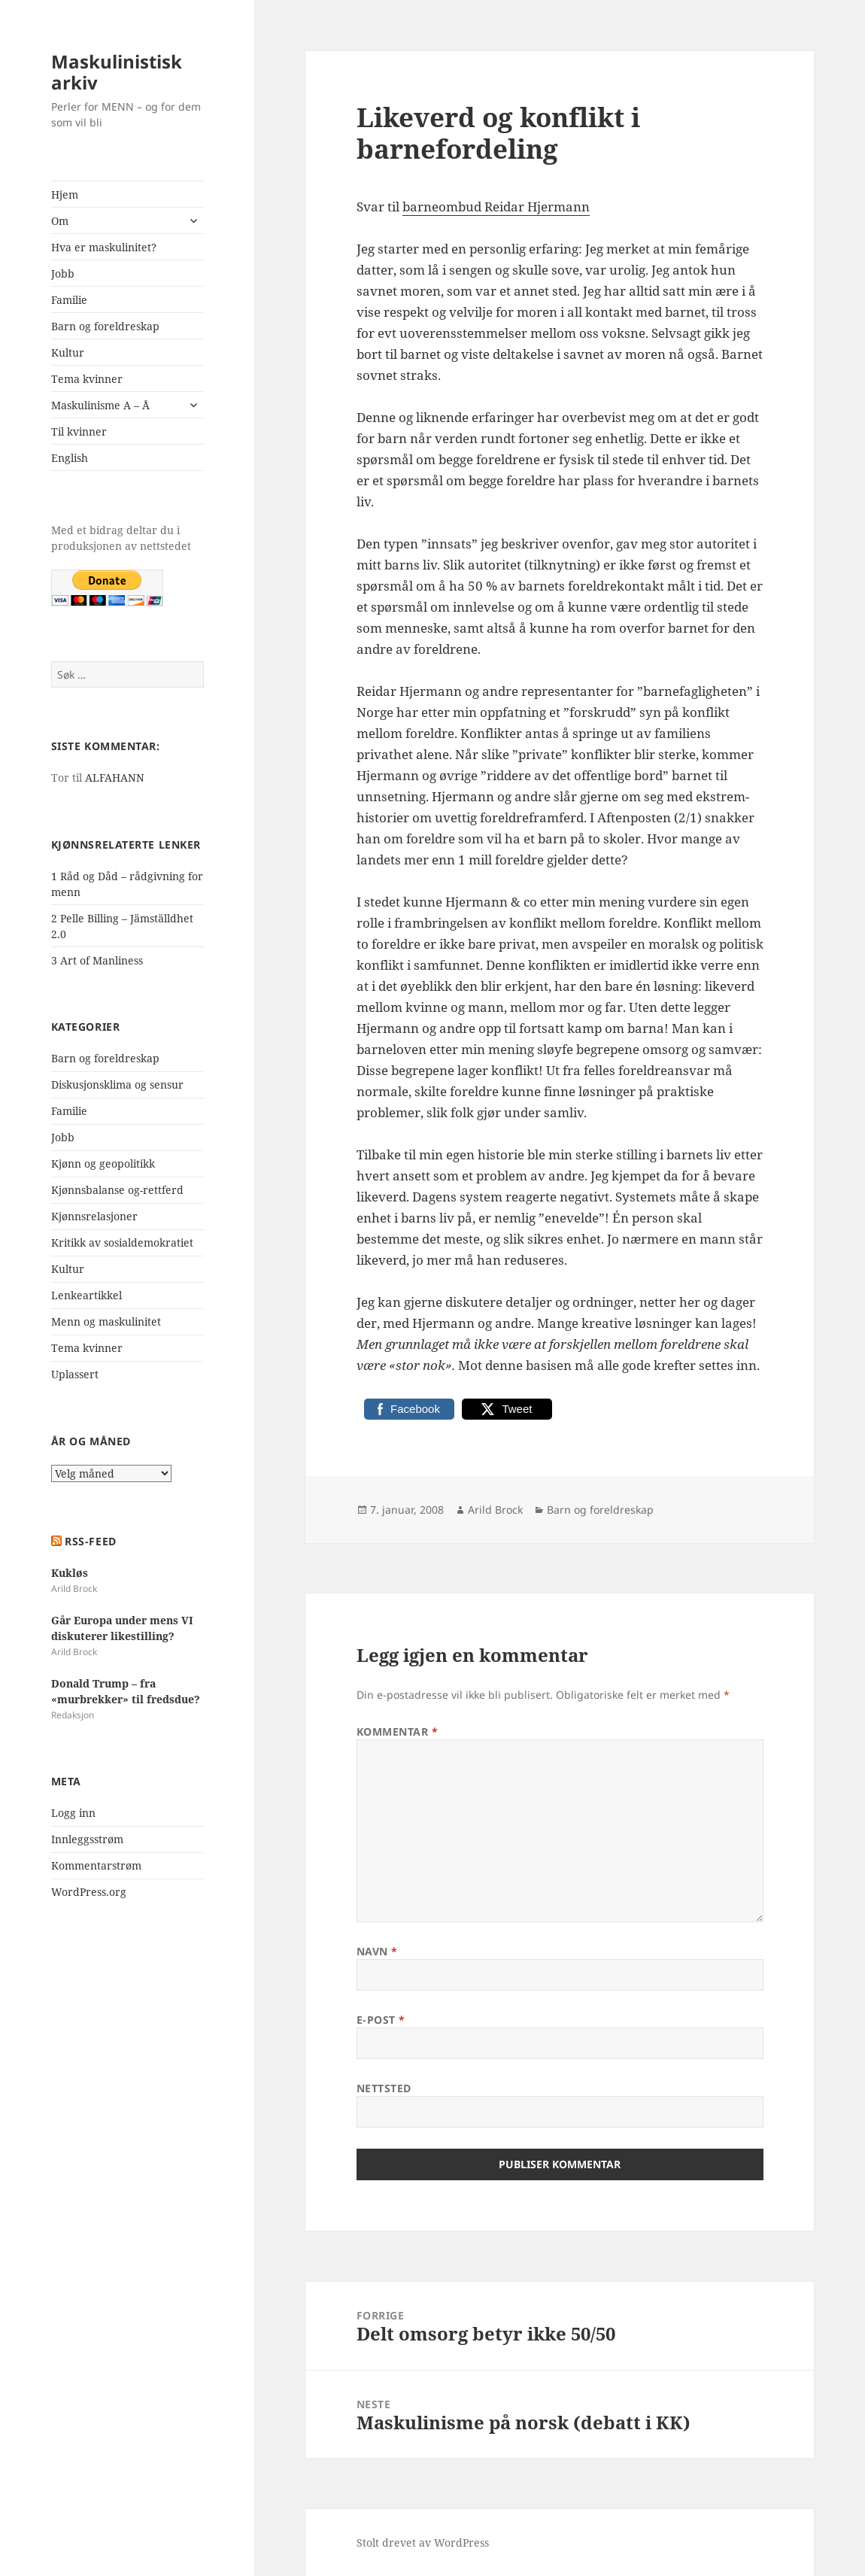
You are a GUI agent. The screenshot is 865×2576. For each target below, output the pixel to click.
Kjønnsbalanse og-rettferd (117, 1190)
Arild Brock (495, 1509)
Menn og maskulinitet (106, 1321)
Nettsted (384, 2088)
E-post (381, 2019)
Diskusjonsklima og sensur (117, 1084)
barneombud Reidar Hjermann (496, 206)
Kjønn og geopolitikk (103, 1163)
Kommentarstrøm (96, 1865)
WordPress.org (88, 1892)
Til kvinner (79, 431)
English (69, 458)
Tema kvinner (87, 379)
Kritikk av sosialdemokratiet (122, 1242)
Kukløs (69, 1573)
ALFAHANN (114, 777)
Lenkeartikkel (86, 1295)
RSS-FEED (90, 1541)
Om (59, 221)
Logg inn (73, 1813)
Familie (69, 300)
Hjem (64, 194)
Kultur (67, 352)
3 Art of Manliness (97, 960)
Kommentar (398, 1731)
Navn (377, 1951)
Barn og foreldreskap (105, 326)
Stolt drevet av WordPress (423, 2542)
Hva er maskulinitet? (103, 247)
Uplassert (75, 1374)
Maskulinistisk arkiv (116, 72)
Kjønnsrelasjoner (94, 1216)
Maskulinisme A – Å (100, 405)
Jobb (62, 273)
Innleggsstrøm (87, 1839)
